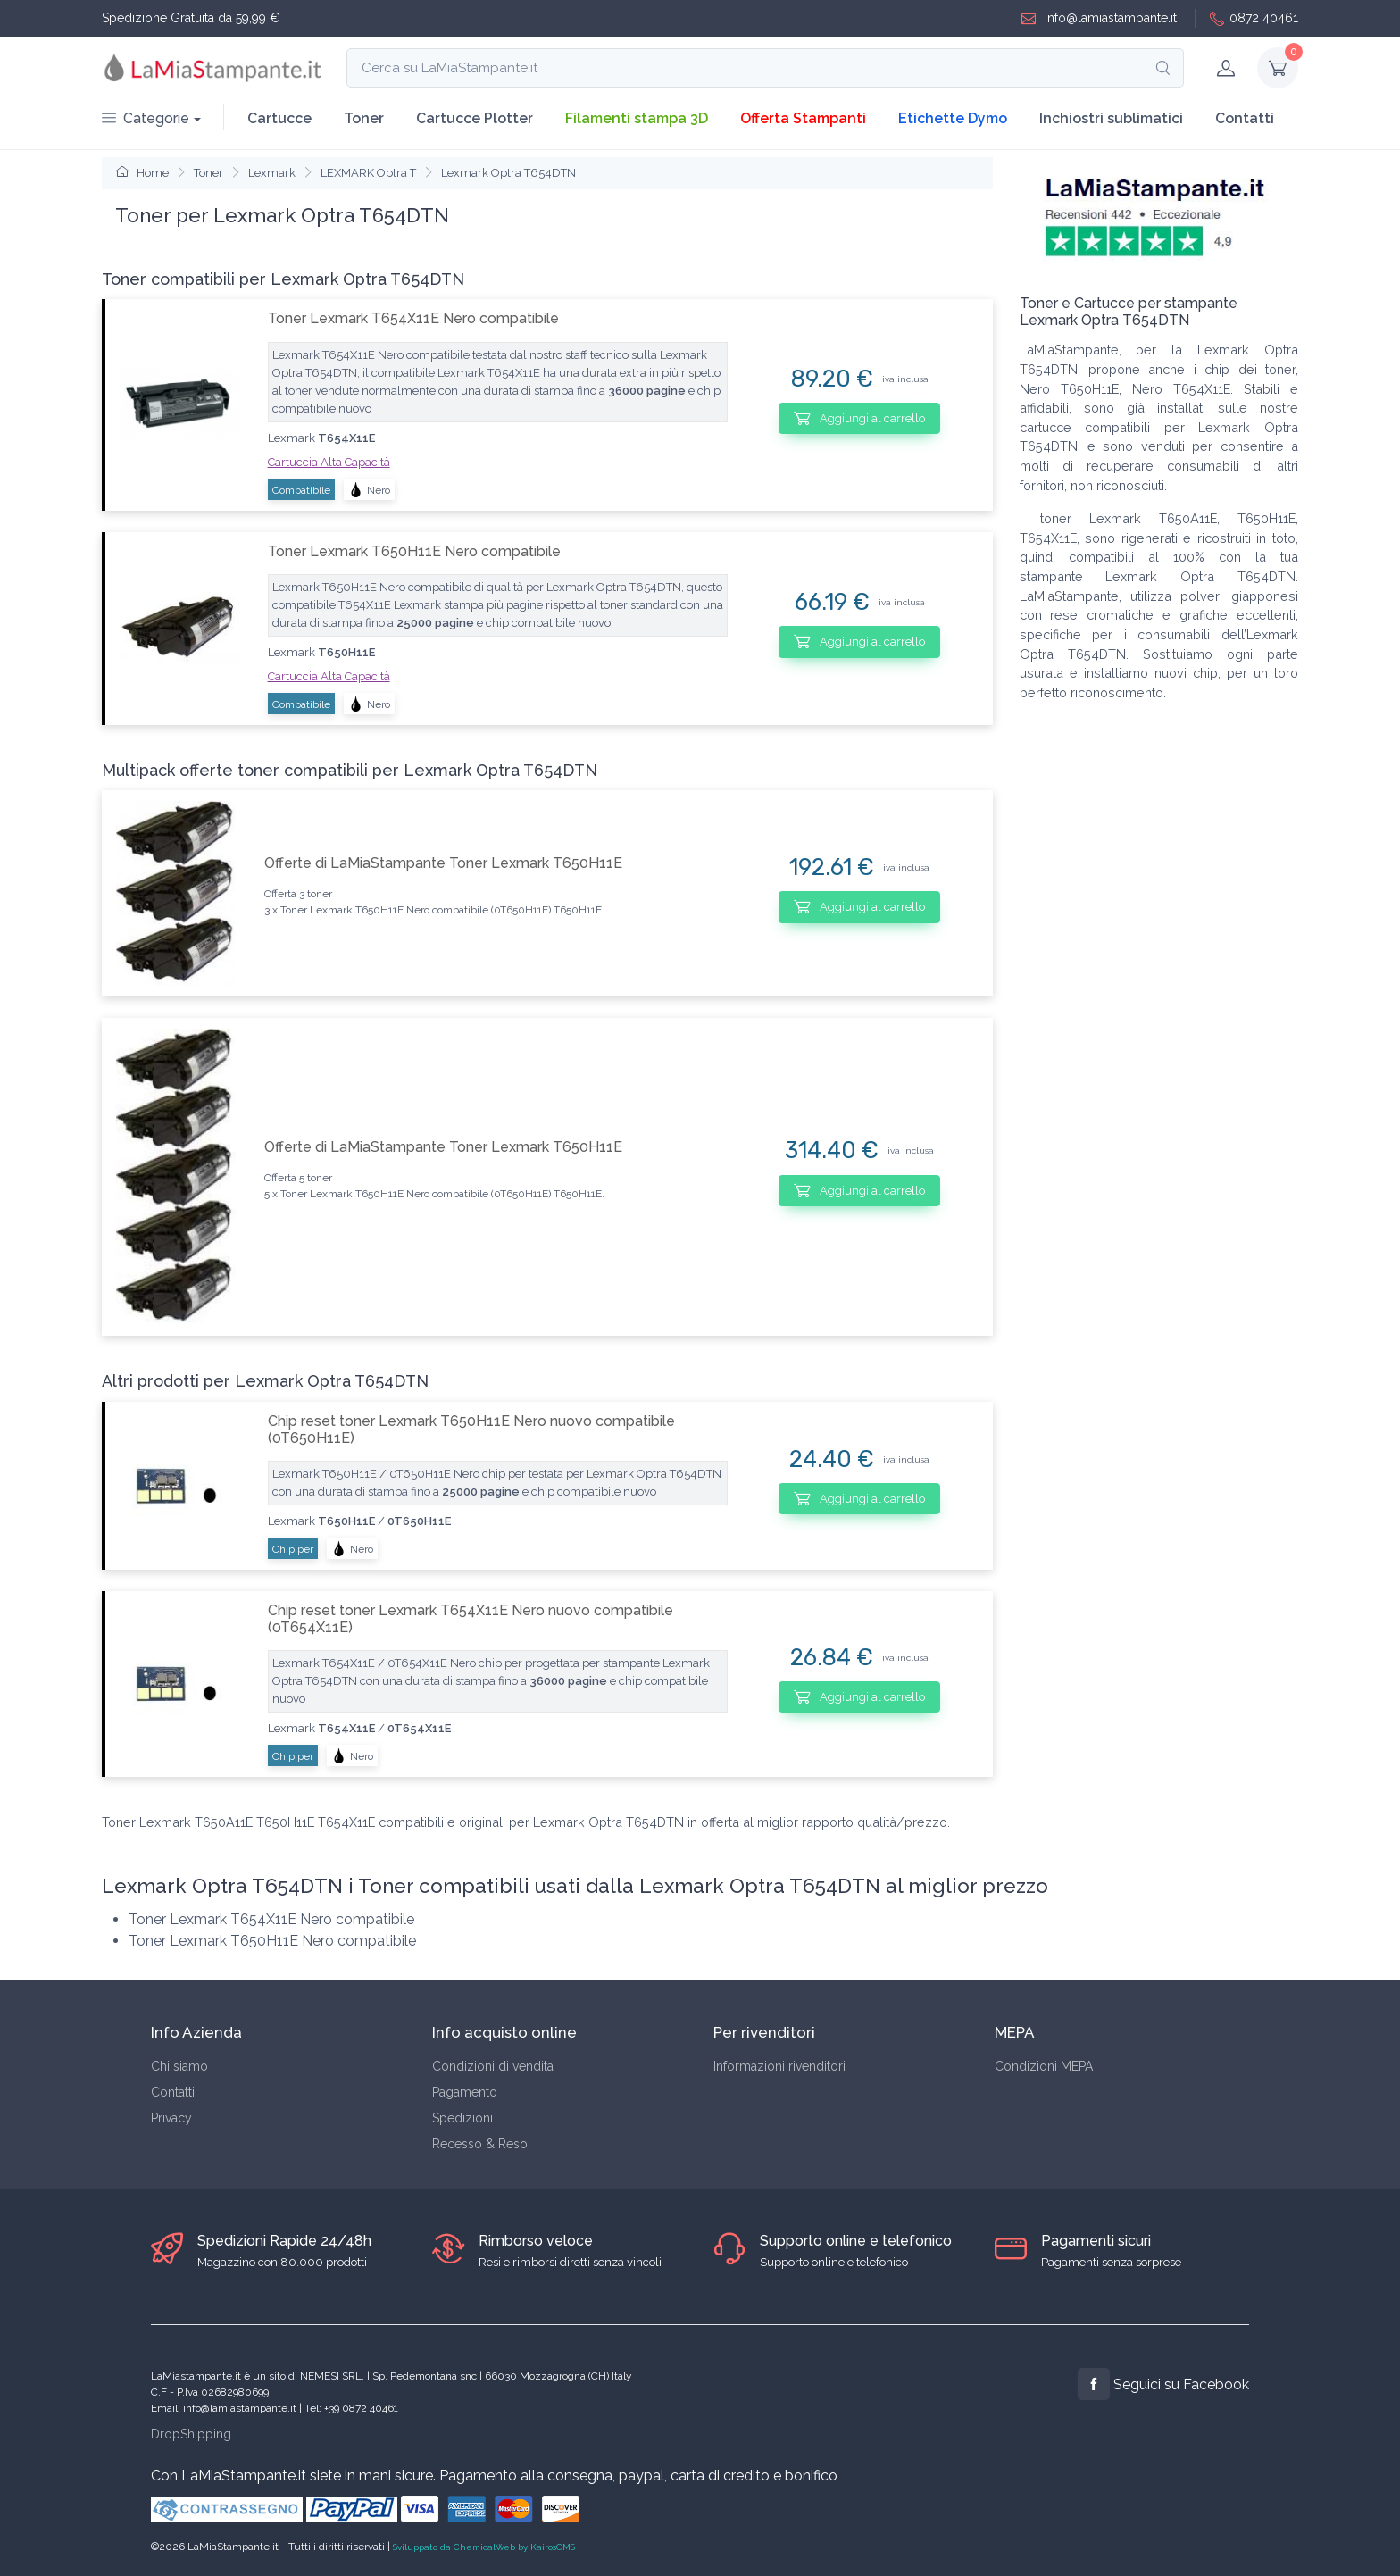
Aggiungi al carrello (859, 418)
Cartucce (279, 118)
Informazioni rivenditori (779, 2066)
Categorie (145, 118)
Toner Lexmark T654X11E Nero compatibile (413, 318)
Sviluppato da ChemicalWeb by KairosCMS (484, 2547)
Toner (364, 118)
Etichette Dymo (952, 118)
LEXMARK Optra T (368, 172)
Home (142, 172)
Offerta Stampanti (803, 118)
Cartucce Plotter (474, 118)
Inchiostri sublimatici (1111, 118)
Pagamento (464, 2092)
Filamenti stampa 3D (636, 118)
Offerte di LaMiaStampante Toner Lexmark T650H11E (443, 862)
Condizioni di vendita (493, 2066)
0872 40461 (1254, 18)
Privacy (171, 2118)
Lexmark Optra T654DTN (508, 172)
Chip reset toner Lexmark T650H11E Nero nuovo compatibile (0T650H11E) (471, 1429)
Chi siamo (179, 2066)
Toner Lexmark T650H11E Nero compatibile (414, 551)
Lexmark (272, 172)
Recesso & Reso (480, 2144)
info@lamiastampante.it (1099, 18)
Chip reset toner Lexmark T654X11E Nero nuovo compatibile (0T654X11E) (470, 1619)
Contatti (1244, 118)
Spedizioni (462, 2118)
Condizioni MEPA (1044, 2066)
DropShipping (191, 2434)
